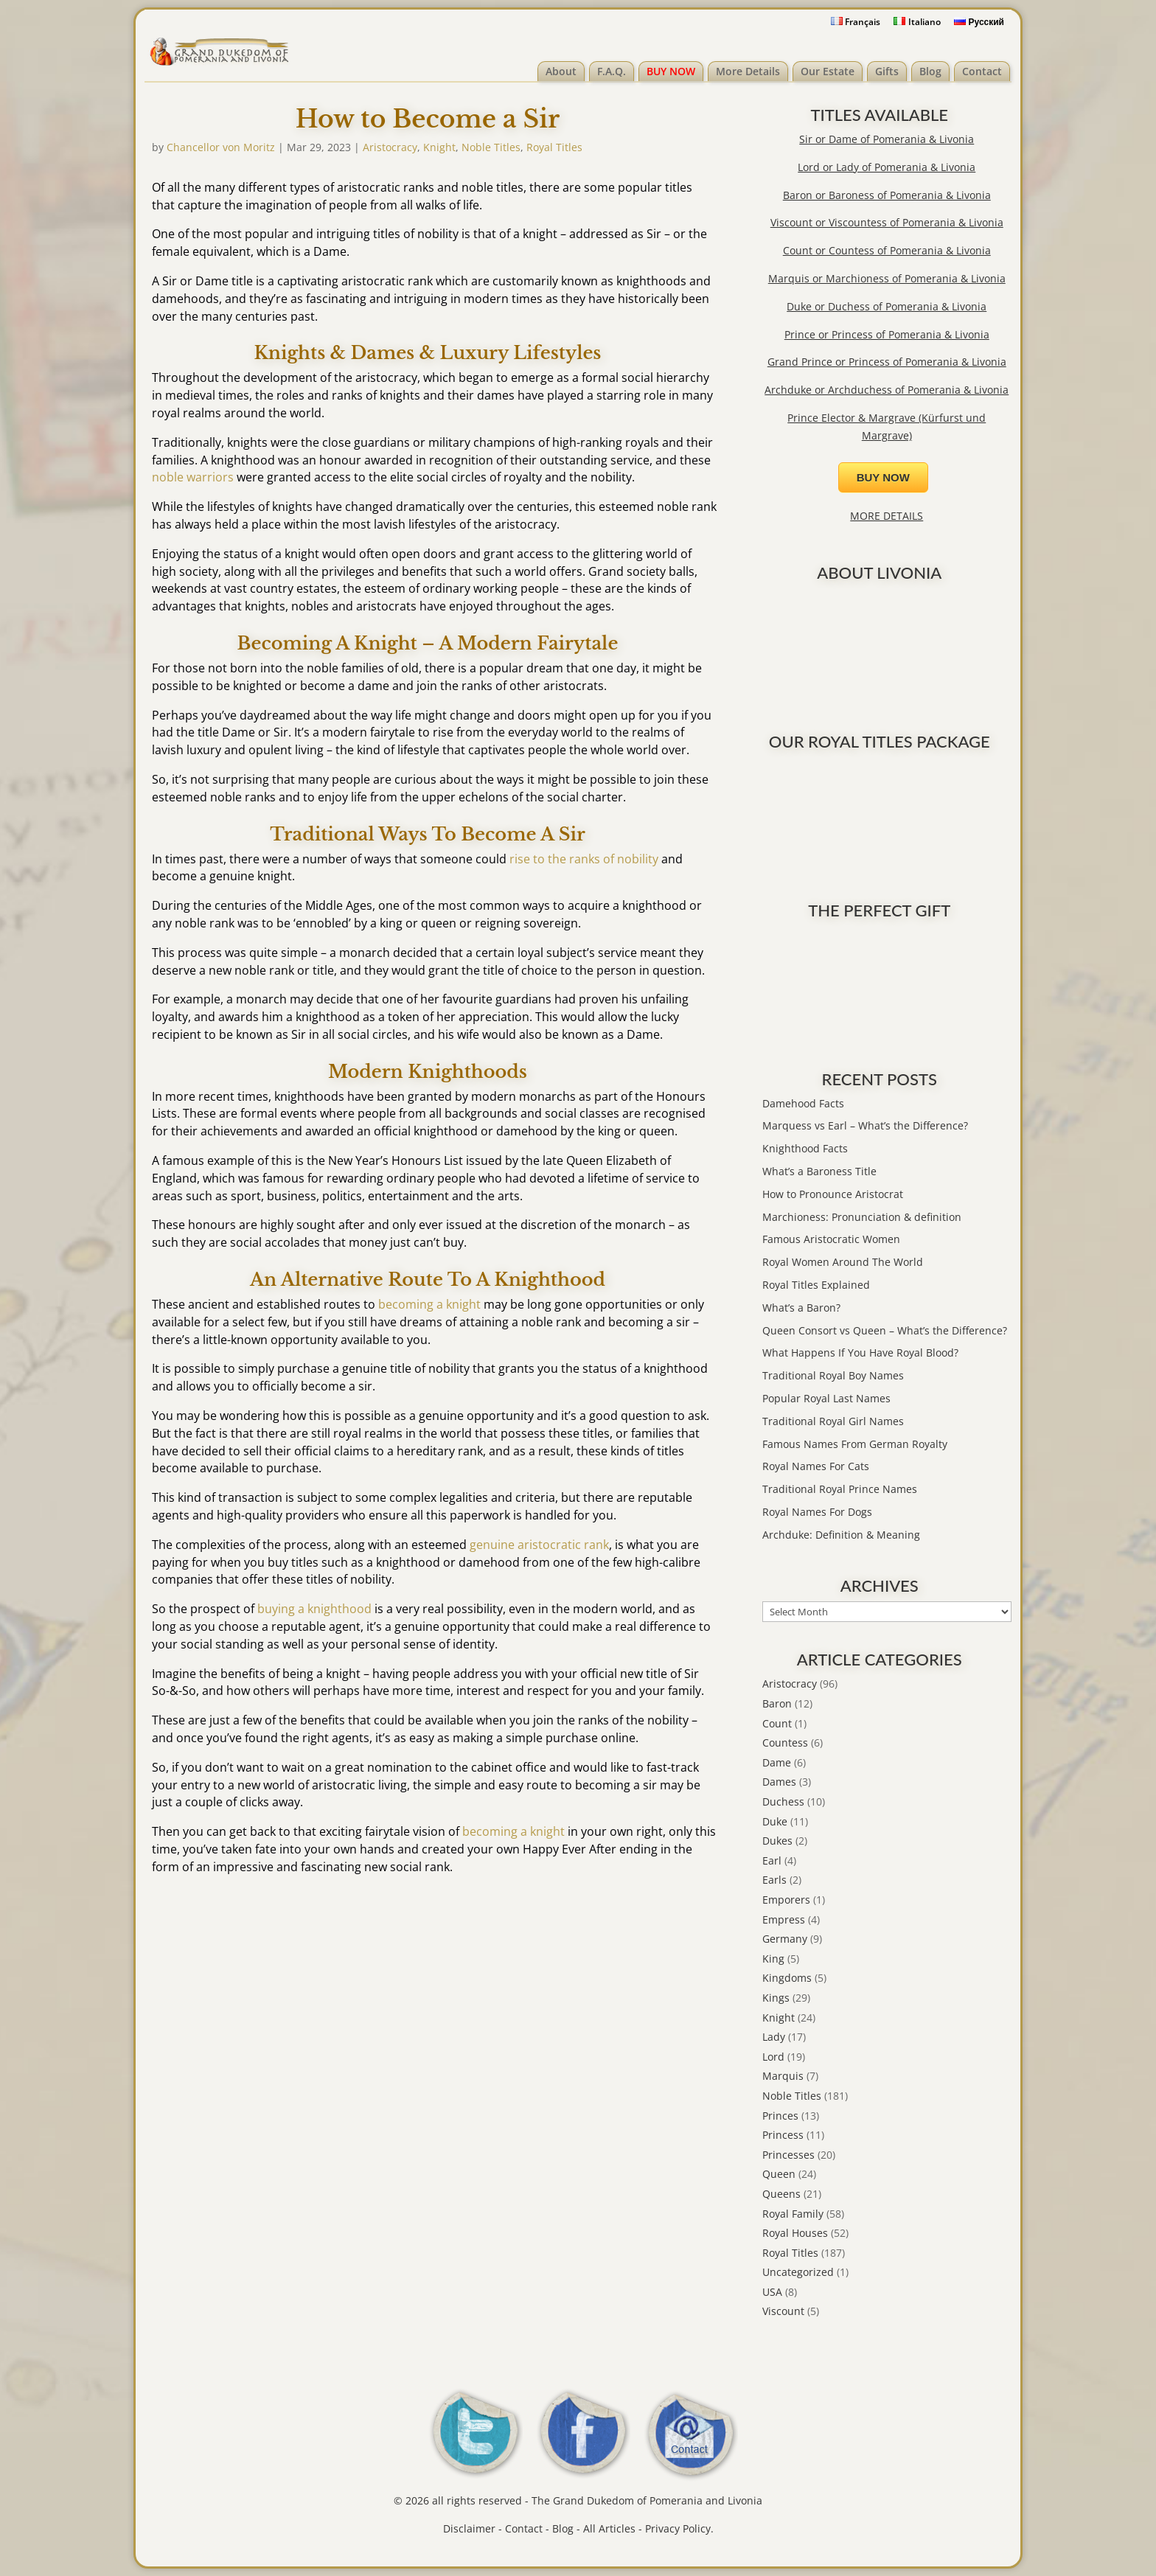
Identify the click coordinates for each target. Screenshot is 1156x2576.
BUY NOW (671, 71)
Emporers (786, 1900)
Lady (773, 2037)
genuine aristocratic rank (539, 1544)
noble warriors (193, 477)
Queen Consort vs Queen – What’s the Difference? (884, 1330)
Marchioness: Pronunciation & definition (861, 1217)
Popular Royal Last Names (826, 1398)
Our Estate (827, 71)
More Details (748, 71)
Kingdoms (787, 1978)
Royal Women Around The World (842, 1262)
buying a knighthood (314, 1609)
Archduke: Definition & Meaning (841, 1535)
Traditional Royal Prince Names (839, 1489)
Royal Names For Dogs (817, 1512)
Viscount (783, 2311)
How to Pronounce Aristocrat (832, 1194)
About (561, 71)
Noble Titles (491, 147)
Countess (785, 1743)
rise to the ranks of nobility (583, 859)
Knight (439, 147)
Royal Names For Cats (815, 1466)
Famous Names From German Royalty (854, 1444)
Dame (776, 1762)
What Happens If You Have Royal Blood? (860, 1353)
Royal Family (793, 2214)
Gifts (887, 71)
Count (777, 1723)
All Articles (609, 2528)
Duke (774, 1821)
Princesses (788, 2155)
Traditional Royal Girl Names (833, 1421)
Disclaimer (469, 2528)
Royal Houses (795, 2233)
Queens (781, 2194)
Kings (776, 1998)
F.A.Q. (611, 71)
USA (772, 2292)
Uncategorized (798, 2272)
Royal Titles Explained (816, 1285)
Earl (771, 1860)
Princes (780, 2116)
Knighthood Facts (805, 1148)
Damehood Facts (803, 1103)
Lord (773, 2057)
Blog (930, 71)
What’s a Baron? (801, 1308)
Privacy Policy (678, 2528)
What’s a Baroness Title (819, 1171)
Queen (778, 2174)
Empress (783, 1919)
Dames (779, 1782)
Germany (784, 1939)
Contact (982, 71)
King (773, 1959)
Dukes (777, 1841)
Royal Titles (554, 147)
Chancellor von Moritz (221, 147)
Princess (783, 2135)
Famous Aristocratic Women (831, 1239)
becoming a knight (429, 1304)
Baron (777, 1703)
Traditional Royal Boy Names (833, 1375)
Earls (774, 1880)
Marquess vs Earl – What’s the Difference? (865, 1125)
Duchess (783, 1802)
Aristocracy (390, 147)
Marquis (783, 2076)
